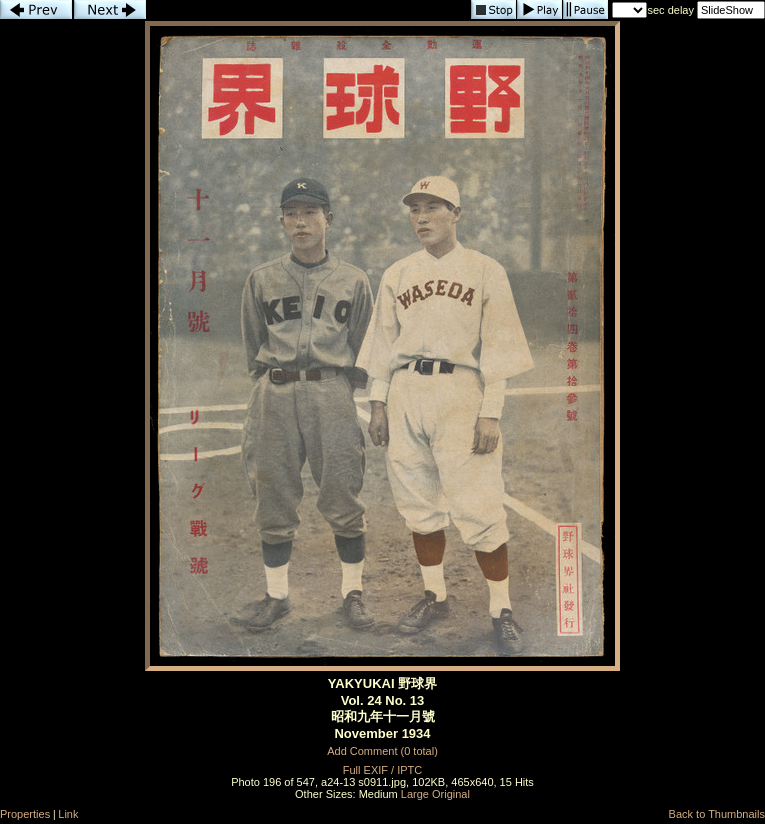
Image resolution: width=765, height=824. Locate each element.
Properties (25, 814)
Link (68, 814)
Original (451, 794)
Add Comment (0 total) (382, 751)
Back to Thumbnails (717, 814)
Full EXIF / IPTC (382, 770)
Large (415, 794)
